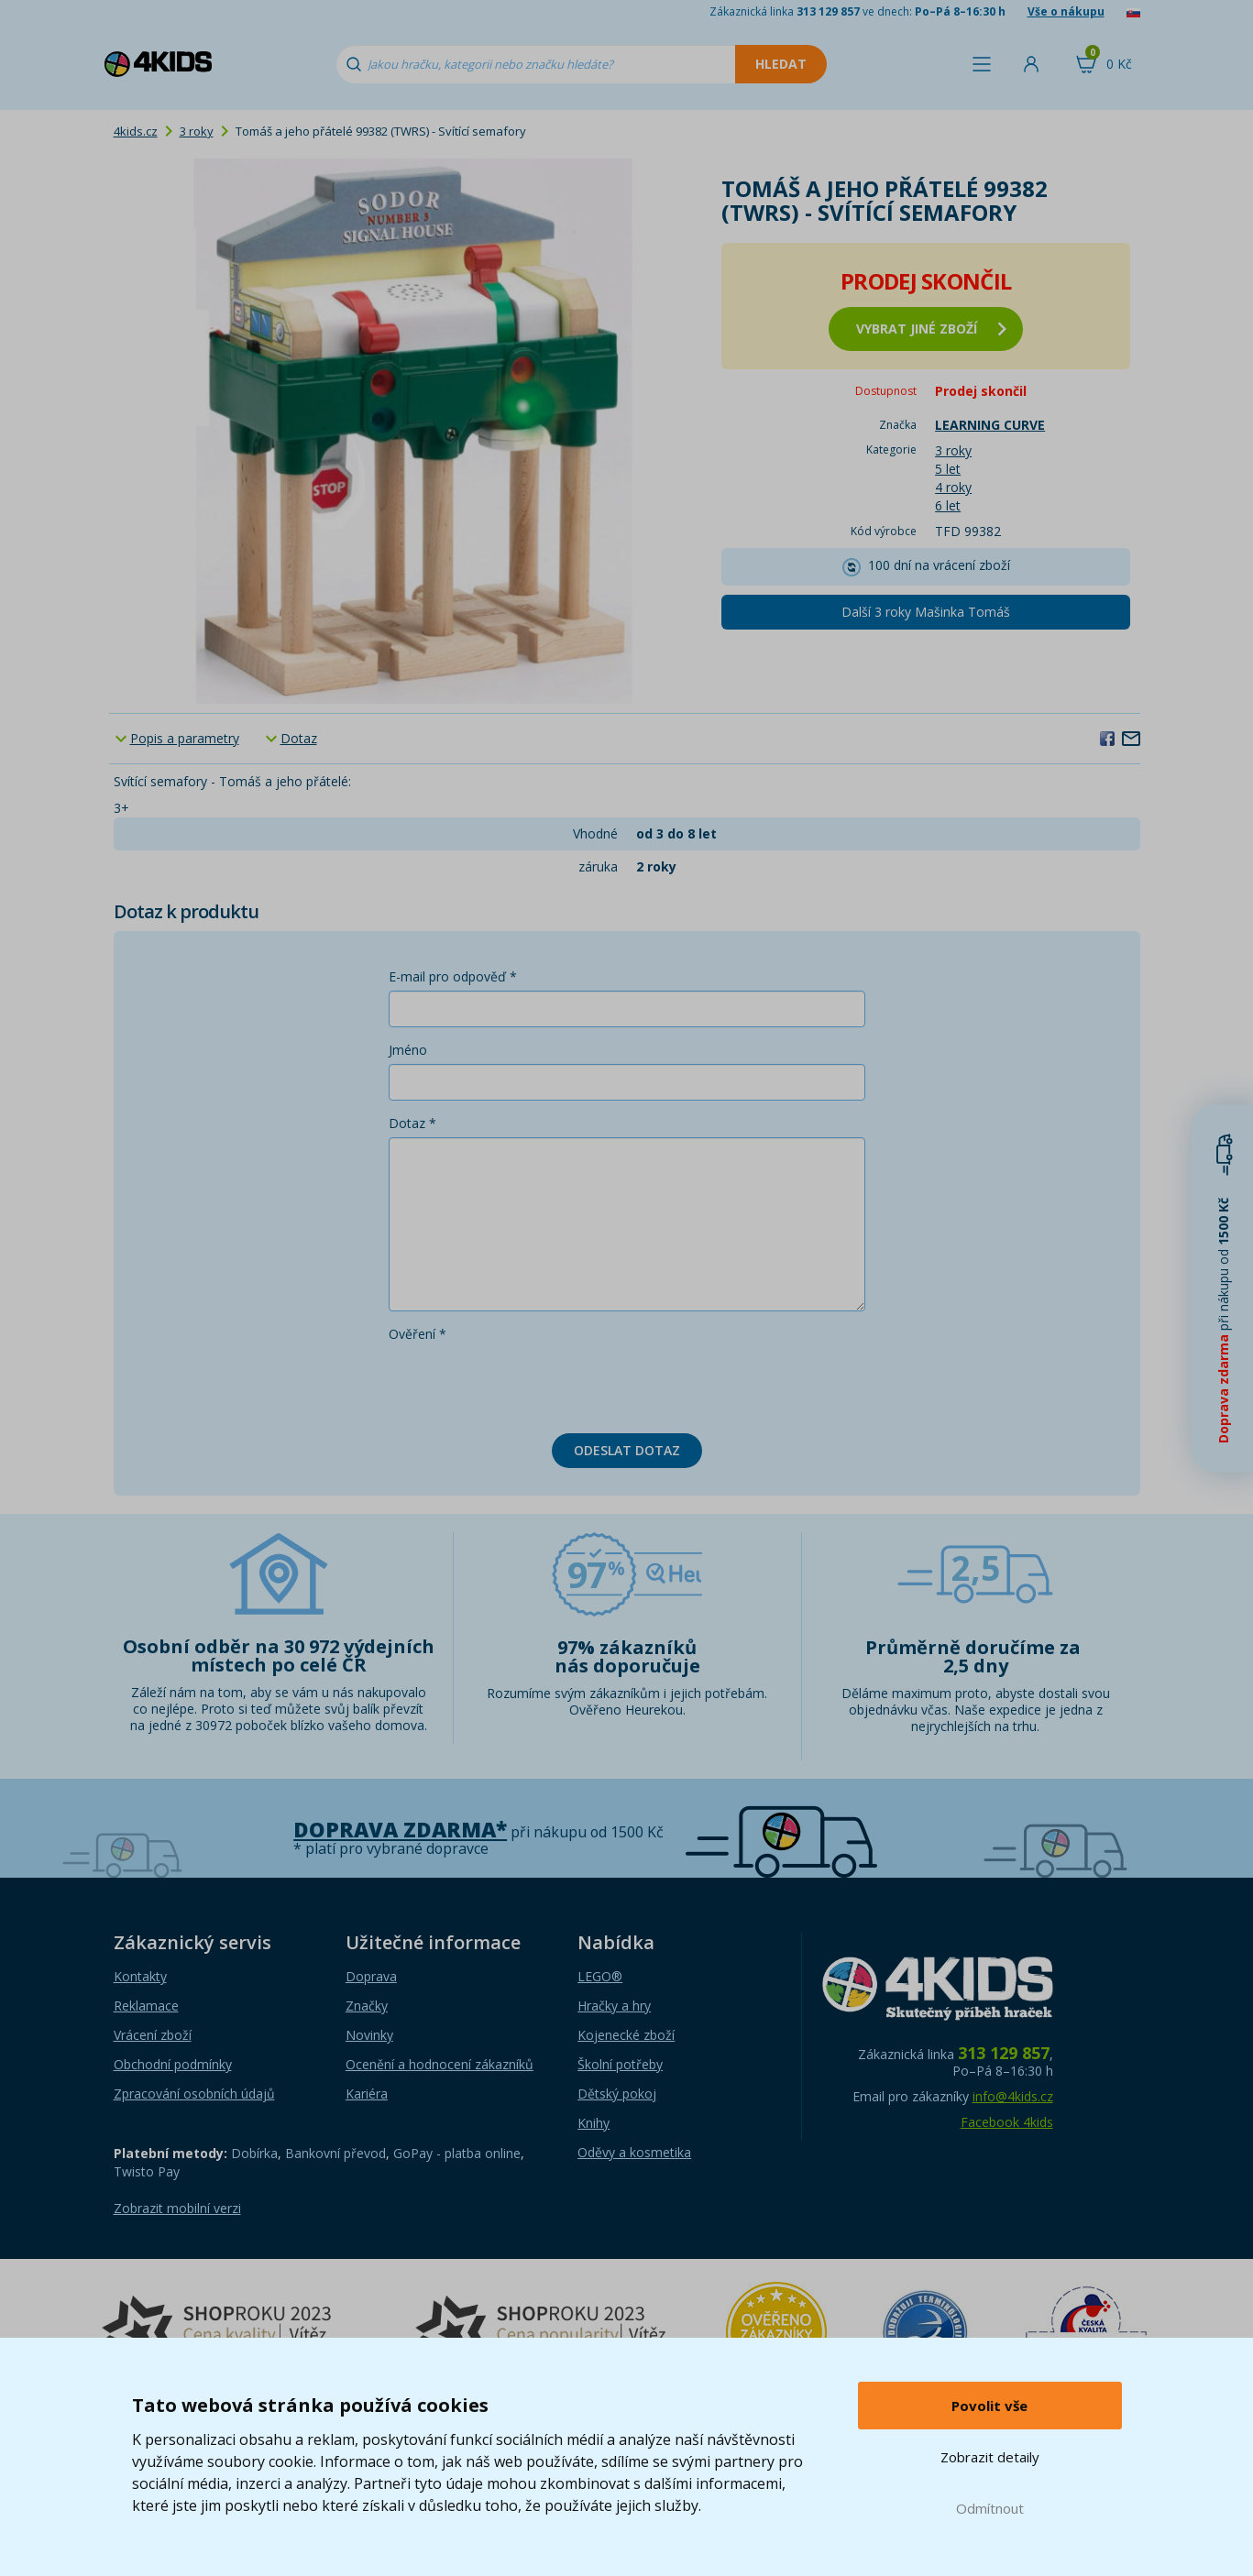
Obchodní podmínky (173, 2064)
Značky (367, 2005)
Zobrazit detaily (989, 2457)
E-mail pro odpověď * (453, 976)
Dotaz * (412, 1123)
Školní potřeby (620, 2064)
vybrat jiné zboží (931, 328)
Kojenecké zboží (626, 2035)
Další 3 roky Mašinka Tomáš (925, 611)
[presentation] (528, 1384)
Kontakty (140, 1976)
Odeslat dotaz (627, 1450)
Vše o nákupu (1066, 11)
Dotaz (298, 738)
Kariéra (367, 2093)
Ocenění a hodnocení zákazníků (439, 2064)
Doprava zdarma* (400, 1829)
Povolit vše (989, 2405)
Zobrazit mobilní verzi (177, 2208)
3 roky (197, 131)
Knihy (593, 2123)
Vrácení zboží (153, 2035)
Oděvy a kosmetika (634, 2152)
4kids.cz (136, 131)
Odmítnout (990, 2508)
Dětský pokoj (616, 2093)
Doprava (371, 1976)
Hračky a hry (614, 2005)
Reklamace (146, 2005)
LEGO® (599, 1976)
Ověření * (417, 1334)
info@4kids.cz (1013, 2096)
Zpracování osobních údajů (194, 2093)
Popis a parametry (184, 738)
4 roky (953, 487)
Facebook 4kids (1007, 2122)
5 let (948, 468)
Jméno (408, 1049)
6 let (948, 505)
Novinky (369, 2035)
